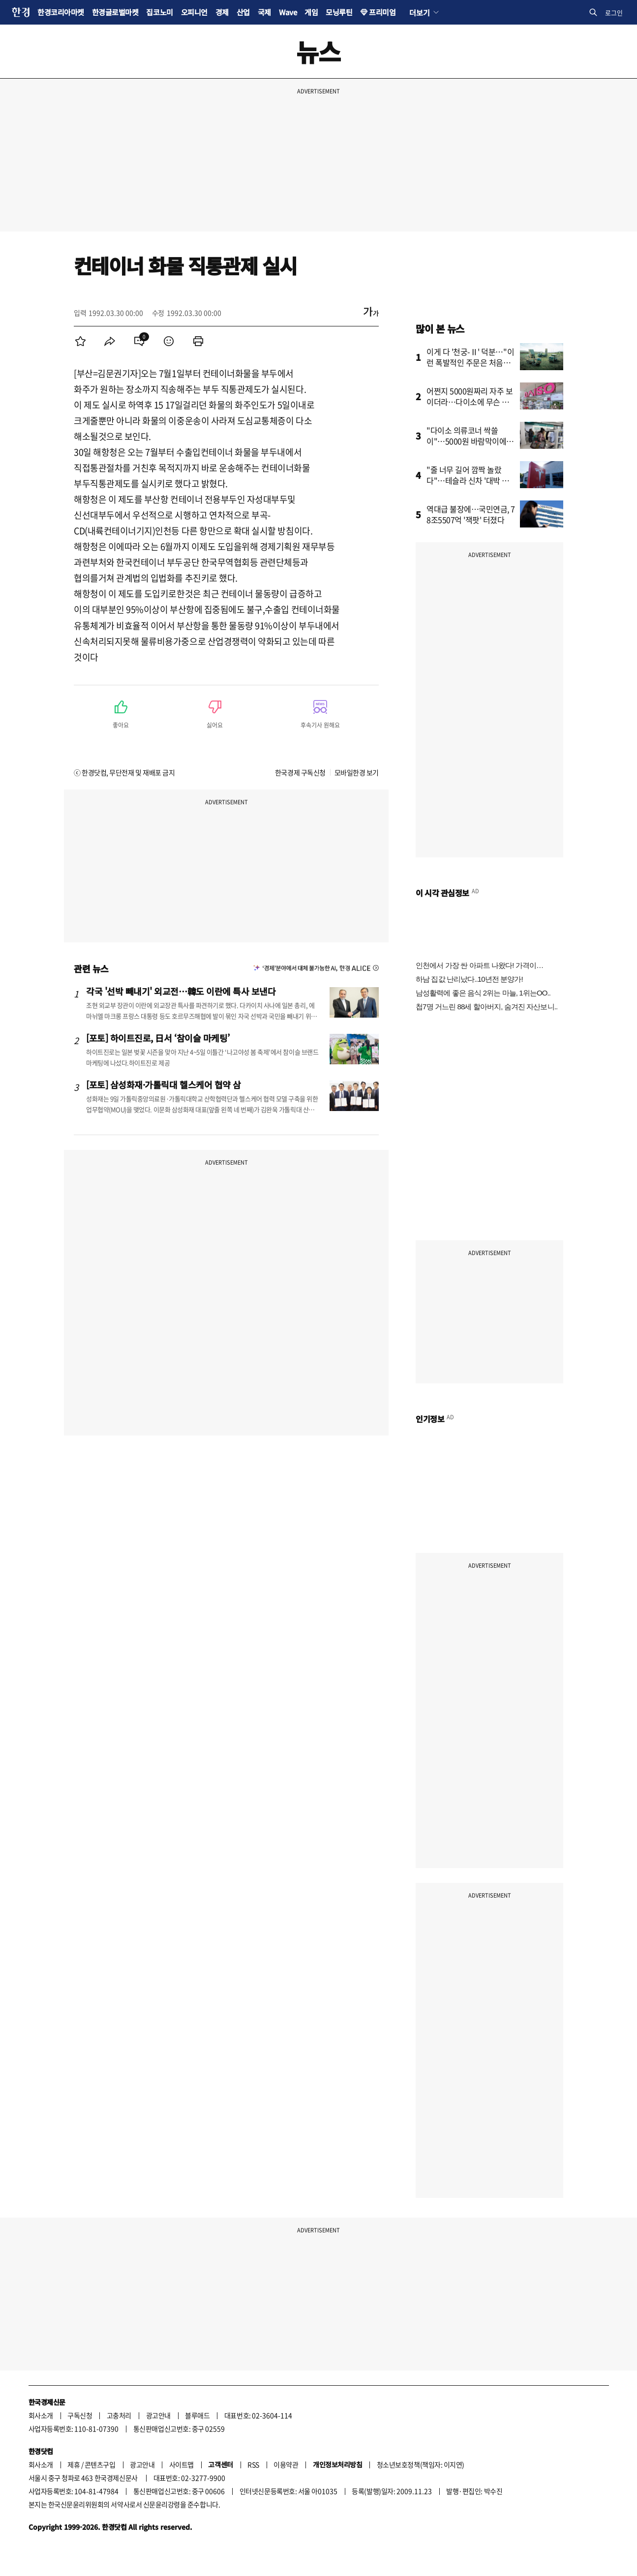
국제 (264, 12)
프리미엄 (382, 12)
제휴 (73, 2464)
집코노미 (159, 12)
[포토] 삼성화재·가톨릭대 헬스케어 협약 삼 (163, 1084)
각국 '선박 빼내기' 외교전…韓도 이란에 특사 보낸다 (180, 991)
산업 (243, 12)
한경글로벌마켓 (115, 12)
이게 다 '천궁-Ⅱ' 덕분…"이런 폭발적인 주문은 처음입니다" (470, 362)
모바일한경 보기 (356, 772)
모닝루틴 (339, 12)
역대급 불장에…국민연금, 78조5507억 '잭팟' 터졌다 (470, 514)
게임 (311, 12)
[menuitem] (80, 341)
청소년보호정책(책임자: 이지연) (420, 2464)
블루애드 (197, 2415)
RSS (253, 2464)
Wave (288, 12)
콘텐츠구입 (100, 2464)
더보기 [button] (419, 12)
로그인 (614, 12)
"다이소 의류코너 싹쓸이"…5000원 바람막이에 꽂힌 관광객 (466, 441)
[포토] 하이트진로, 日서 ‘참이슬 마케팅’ (158, 1037)
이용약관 (285, 2464)
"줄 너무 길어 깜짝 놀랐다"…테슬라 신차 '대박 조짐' (467, 480)
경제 (222, 12)
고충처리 (119, 2415)
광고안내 (158, 2415)
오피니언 (194, 12)
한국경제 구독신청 (300, 772)
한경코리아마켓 (60, 12)
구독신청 (79, 2415)
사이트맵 (181, 2464)
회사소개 (41, 2415)
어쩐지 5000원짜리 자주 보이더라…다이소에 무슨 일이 (469, 401)
